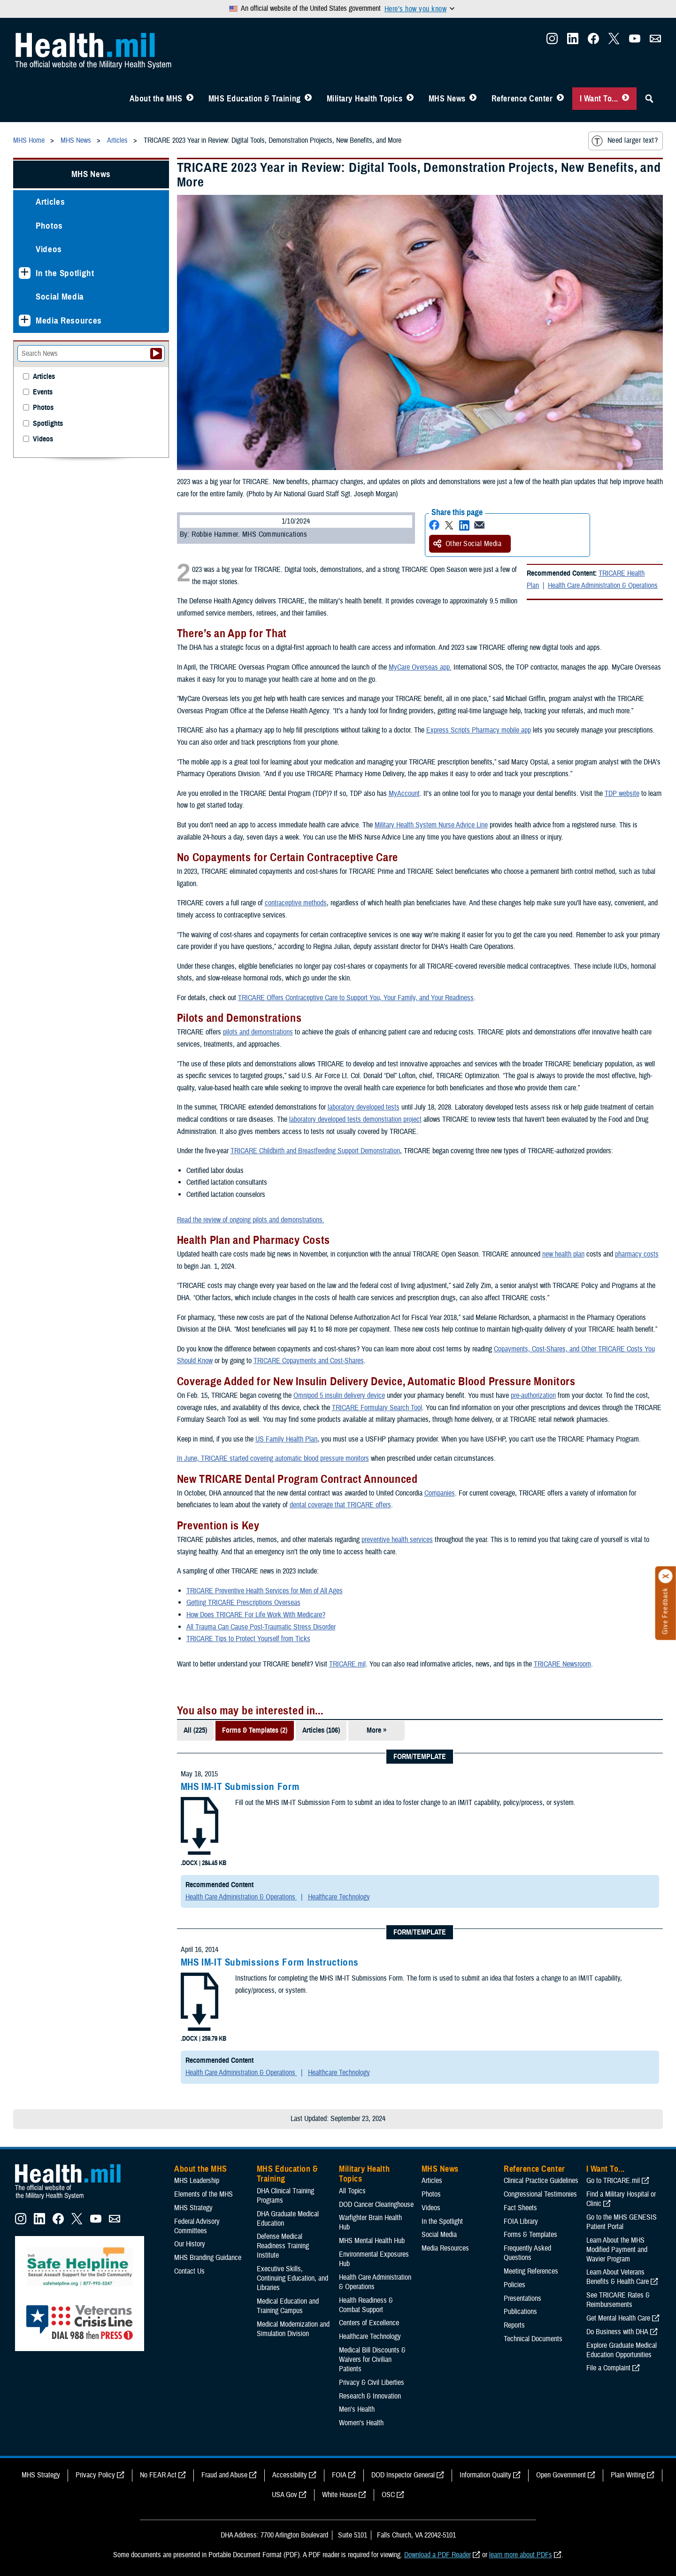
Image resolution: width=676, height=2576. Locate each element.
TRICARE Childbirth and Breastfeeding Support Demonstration (315, 1151)
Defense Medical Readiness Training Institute (283, 2246)
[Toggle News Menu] (472, 98)
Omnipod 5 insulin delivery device (339, 1395)
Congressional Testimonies (540, 2194)
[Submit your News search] (156, 353)
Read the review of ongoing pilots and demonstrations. (250, 1220)
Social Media (60, 296)
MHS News (447, 98)
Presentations (522, 2298)
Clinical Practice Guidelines (541, 2180)
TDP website (622, 793)
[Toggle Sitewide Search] (649, 98)
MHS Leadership (196, 2180)
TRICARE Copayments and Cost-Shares (309, 1360)
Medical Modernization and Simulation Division (293, 2329)
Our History (189, 2244)
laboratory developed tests (363, 1107)
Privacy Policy (95, 2475)
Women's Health (361, 2423)
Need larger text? (625, 141)
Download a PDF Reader (437, 2555)
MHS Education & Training (254, 98)
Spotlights (48, 423)
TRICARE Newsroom (562, 1664)
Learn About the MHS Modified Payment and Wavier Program (616, 2250)
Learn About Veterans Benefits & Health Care (617, 2276)
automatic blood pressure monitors (322, 1458)
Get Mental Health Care (618, 2318)
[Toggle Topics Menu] (410, 98)
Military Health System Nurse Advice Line (431, 825)
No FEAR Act (158, 2475)
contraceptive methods (296, 903)
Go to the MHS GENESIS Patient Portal (621, 2222)
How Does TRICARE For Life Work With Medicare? (255, 1615)
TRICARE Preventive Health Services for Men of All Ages (264, 1591)
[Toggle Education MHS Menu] (308, 98)
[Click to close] (666, 1576)
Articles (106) (321, 1730)
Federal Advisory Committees (197, 2226)
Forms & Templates (530, 2234)
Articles (50, 201)
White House (339, 2494)
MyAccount (404, 793)
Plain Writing (628, 2475)
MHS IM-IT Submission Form (240, 1787)
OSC (388, 2494)
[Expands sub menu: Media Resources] (25, 320)
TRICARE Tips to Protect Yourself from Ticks (248, 1638)
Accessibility (289, 2475)
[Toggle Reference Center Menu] (560, 98)
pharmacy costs (637, 1254)
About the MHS (156, 98)
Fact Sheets (520, 2208)
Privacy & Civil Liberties (371, 2382)
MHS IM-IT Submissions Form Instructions (270, 1962)
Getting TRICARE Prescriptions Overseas (243, 1602)
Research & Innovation (370, 2396)
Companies (439, 1493)
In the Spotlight (65, 273)
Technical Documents (533, 2339)
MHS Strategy (193, 2208)
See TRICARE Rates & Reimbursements (618, 2300)
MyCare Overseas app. (420, 667)
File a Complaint (608, 2368)
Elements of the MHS (203, 2194)
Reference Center (522, 98)
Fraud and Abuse (224, 2475)
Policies (514, 2285)
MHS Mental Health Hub (372, 2240)
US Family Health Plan (286, 1439)
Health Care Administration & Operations (603, 585)
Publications (520, 2311)
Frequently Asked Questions (527, 2253)
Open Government (561, 2475)
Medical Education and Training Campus (288, 2306)
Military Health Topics (365, 98)
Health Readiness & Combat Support (366, 2305)
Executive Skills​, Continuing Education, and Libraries (292, 2278)
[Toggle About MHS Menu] (189, 98)
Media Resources (69, 320)
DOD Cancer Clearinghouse (376, 2204)
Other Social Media (467, 543)
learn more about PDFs (520, 2555)
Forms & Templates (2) (254, 1730)
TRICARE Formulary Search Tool (377, 1407)
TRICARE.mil (347, 1664)
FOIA (339, 2475)
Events (43, 392)
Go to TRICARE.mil (613, 2180)
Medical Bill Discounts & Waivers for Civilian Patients (372, 2359)
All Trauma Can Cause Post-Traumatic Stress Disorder (261, 1627)
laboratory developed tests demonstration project (355, 1119)
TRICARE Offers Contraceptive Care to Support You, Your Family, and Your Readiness (356, 998)
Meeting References (531, 2271)
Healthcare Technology (339, 1897)
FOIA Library (521, 2221)
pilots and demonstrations (258, 1032)
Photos (49, 225)
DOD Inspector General (403, 2475)
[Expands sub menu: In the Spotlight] (25, 273)
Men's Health (357, 2409)
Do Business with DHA (617, 2332)
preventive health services (397, 1539)
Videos (49, 249)
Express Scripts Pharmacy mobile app (478, 730)
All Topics (352, 2191)
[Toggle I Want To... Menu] (625, 98)
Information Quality (485, 2475)
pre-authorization (533, 1395)
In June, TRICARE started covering (226, 1458)
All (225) (195, 1730)
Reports (514, 2325)
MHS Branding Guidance (207, 2257)
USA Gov (284, 2494)
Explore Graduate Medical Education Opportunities (621, 2350)
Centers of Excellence (369, 2323)
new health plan (563, 1254)
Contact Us (189, 2271)
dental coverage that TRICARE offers (340, 1505)
